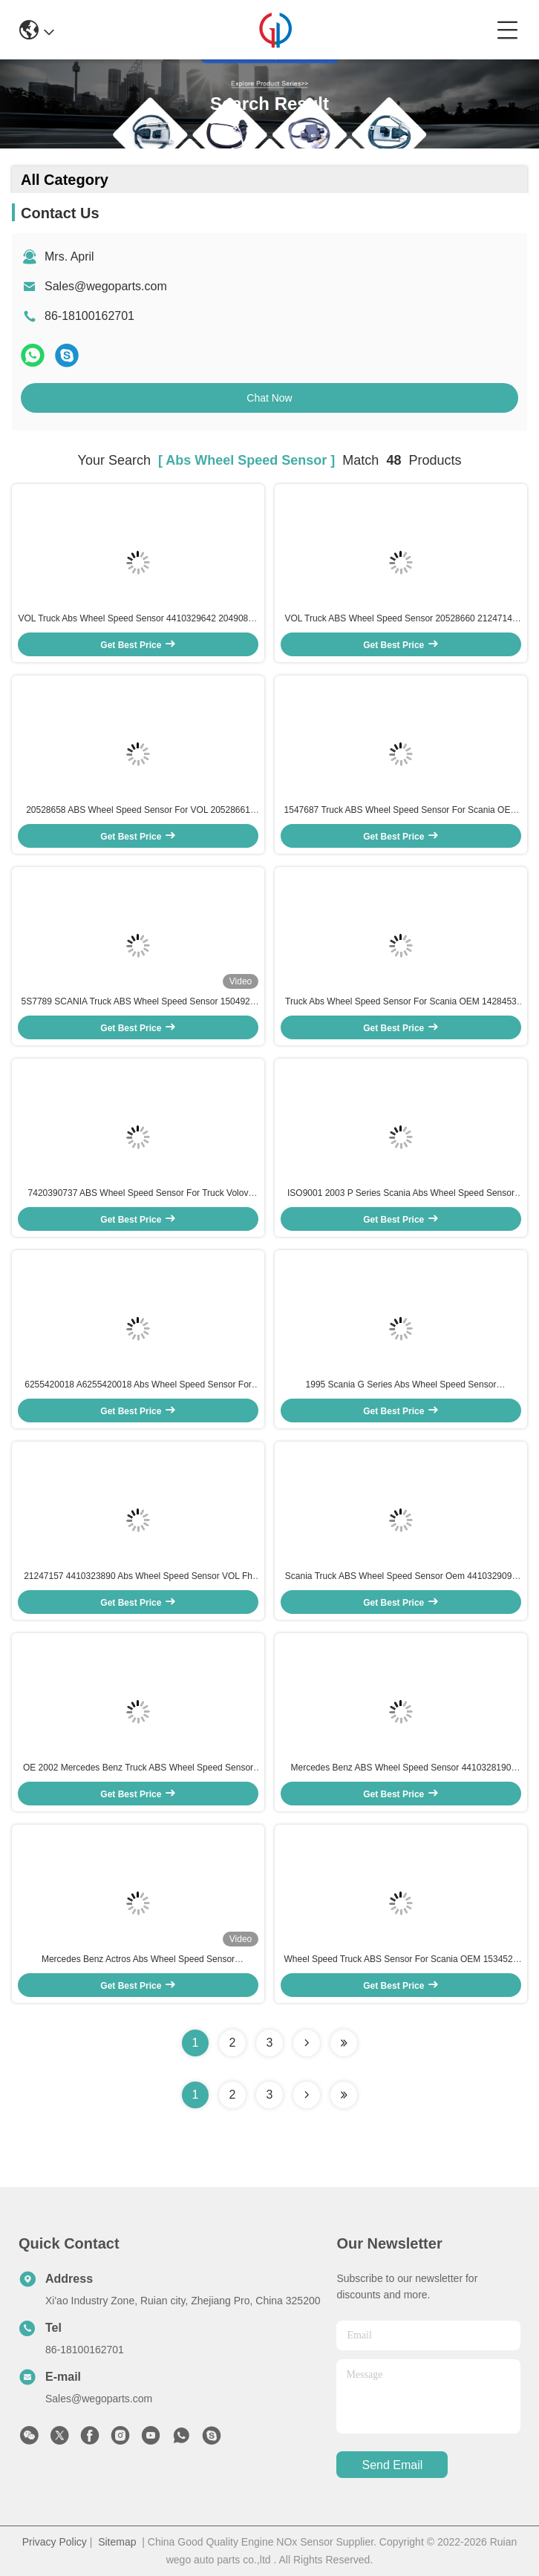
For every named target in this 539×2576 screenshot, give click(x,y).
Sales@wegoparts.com (106, 286)
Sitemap (117, 2542)
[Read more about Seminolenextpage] (306, 2095)
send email (392, 2465)
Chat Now (269, 398)
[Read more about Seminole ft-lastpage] (343, 2095)
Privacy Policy (54, 2542)
